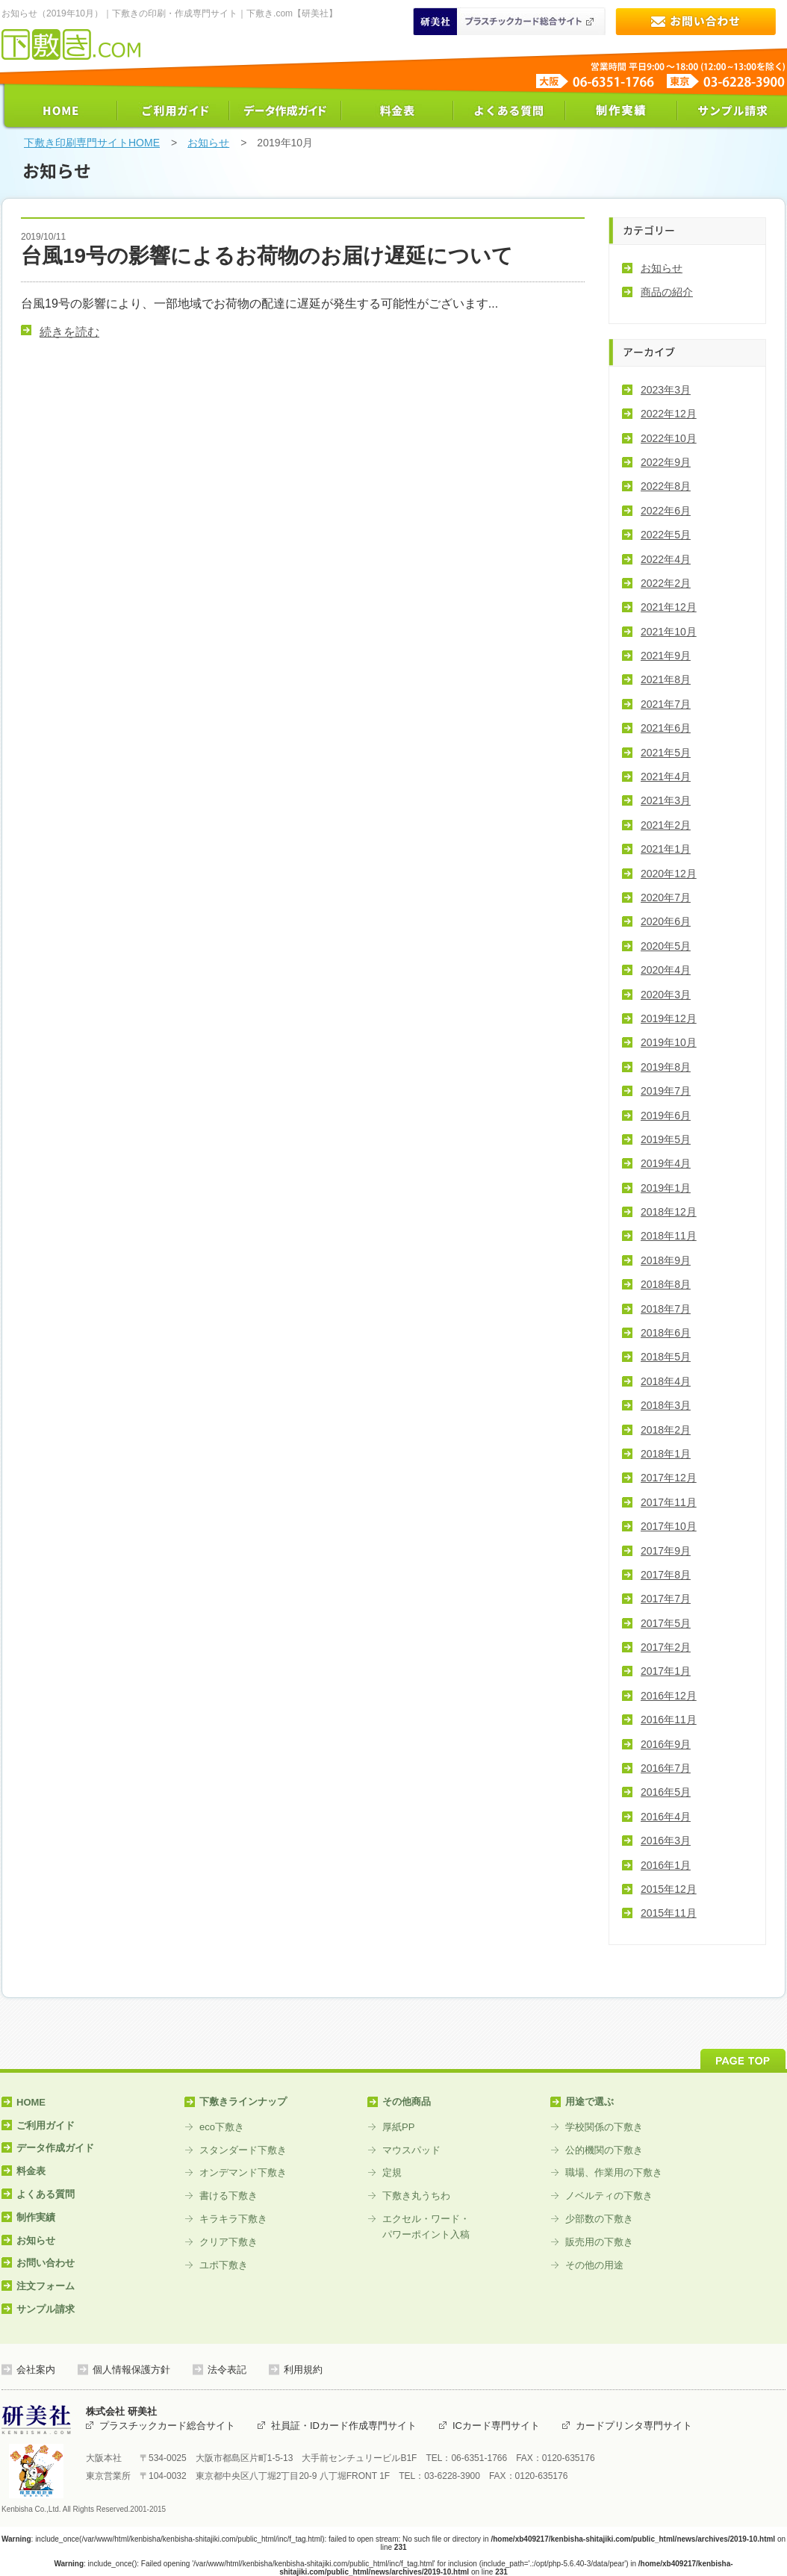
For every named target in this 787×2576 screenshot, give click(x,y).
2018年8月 (666, 1284)
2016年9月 (666, 1744)
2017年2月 (666, 1647)
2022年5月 (666, 535)
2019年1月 (666, 1188)
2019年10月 (669, 1042)
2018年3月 (666, 1405)
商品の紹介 (667, 292)
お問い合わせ (695, 21)
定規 (392, 2172)
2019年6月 (666, 1115)
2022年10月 (669, 438)
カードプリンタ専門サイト (634, 2425)
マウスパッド (411, 2150)
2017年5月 (666, 1623)
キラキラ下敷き (233, 2218)
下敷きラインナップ (243, 2101)
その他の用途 (594, 2265)
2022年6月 (666, 511)
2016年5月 (666, 1792)
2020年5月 (666, 946)
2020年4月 (666, 970)
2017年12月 (669, 1478)
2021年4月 (666, 777)
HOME (61, 110)
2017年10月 (669, 1526)
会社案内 (35, 2369)
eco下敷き (221, 2126)
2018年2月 (666, 1430)
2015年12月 (669, 1889)
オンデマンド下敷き (243, 2172)
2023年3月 (666, 390)
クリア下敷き (228, 2241)
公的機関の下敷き (604, 2150)
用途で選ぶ (589, 2101)
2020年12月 (669, 874)
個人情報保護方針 (131, 2369)
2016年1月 (666, 1865)
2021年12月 (669, 607)
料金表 (397, 110)
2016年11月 (669, 1720)
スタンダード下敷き (243, 2150)
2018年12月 (669, 1212)
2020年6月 (666, 921)
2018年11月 (669, 1236)
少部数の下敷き (599, 2218)
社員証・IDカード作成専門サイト (344, 2425)
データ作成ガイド (285, 110)
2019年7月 (666, 1091)
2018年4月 (666, 1381)
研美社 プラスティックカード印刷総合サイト (509, 21)
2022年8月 (666, 486)
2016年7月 (666, 1768)
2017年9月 (666, 1551)
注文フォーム (45, 2286)
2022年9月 (666, 462)
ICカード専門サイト (496, 2425)
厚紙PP (398, 2126)
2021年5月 (666, 753)
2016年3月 (666, 1841)
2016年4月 (666, 1817)
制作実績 (621, 110)
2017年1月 (666, 1671)
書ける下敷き (228, 2195)
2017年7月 (666, 1599)
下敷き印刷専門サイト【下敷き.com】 (70, 44)
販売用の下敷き (599, 2241)
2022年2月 (666, 583)
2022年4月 (666, 559)
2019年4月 (666, 1163)
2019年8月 (666, 1067)
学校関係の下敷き (604, 2126)
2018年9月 (666, 1260)
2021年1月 (666, 849)
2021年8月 (666, 679)
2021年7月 (666, 704)
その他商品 (406, 2101)
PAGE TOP (743, 2059)
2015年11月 (669, 1913)
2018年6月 (666, 1333)
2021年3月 (666, 800)
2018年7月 (666, 1309)
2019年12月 (669, 1018)
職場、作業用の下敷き (613, 2172)
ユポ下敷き (223, 2265)
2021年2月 (666, 825)
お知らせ (208, 143)
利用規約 (303, 2369)
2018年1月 (666, 1454)
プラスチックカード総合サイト (167, 2425)
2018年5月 (666, 1357)
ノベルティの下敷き (609, 2195)
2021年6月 (666, 728)
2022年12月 (669, 414)
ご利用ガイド (173, 110)
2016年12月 (669, 1696)
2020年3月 (666, 995)
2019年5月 (666, 1139)
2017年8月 (666, 1575)
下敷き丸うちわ (416, 2195)
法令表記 (227, 2369)
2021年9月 (666, 656)
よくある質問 (509, 110)
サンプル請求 (733, 110)
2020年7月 (666, 897)
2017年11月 (669, 1502)
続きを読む (69, 332)
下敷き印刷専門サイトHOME (92, 143)
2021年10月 (669, 632)
